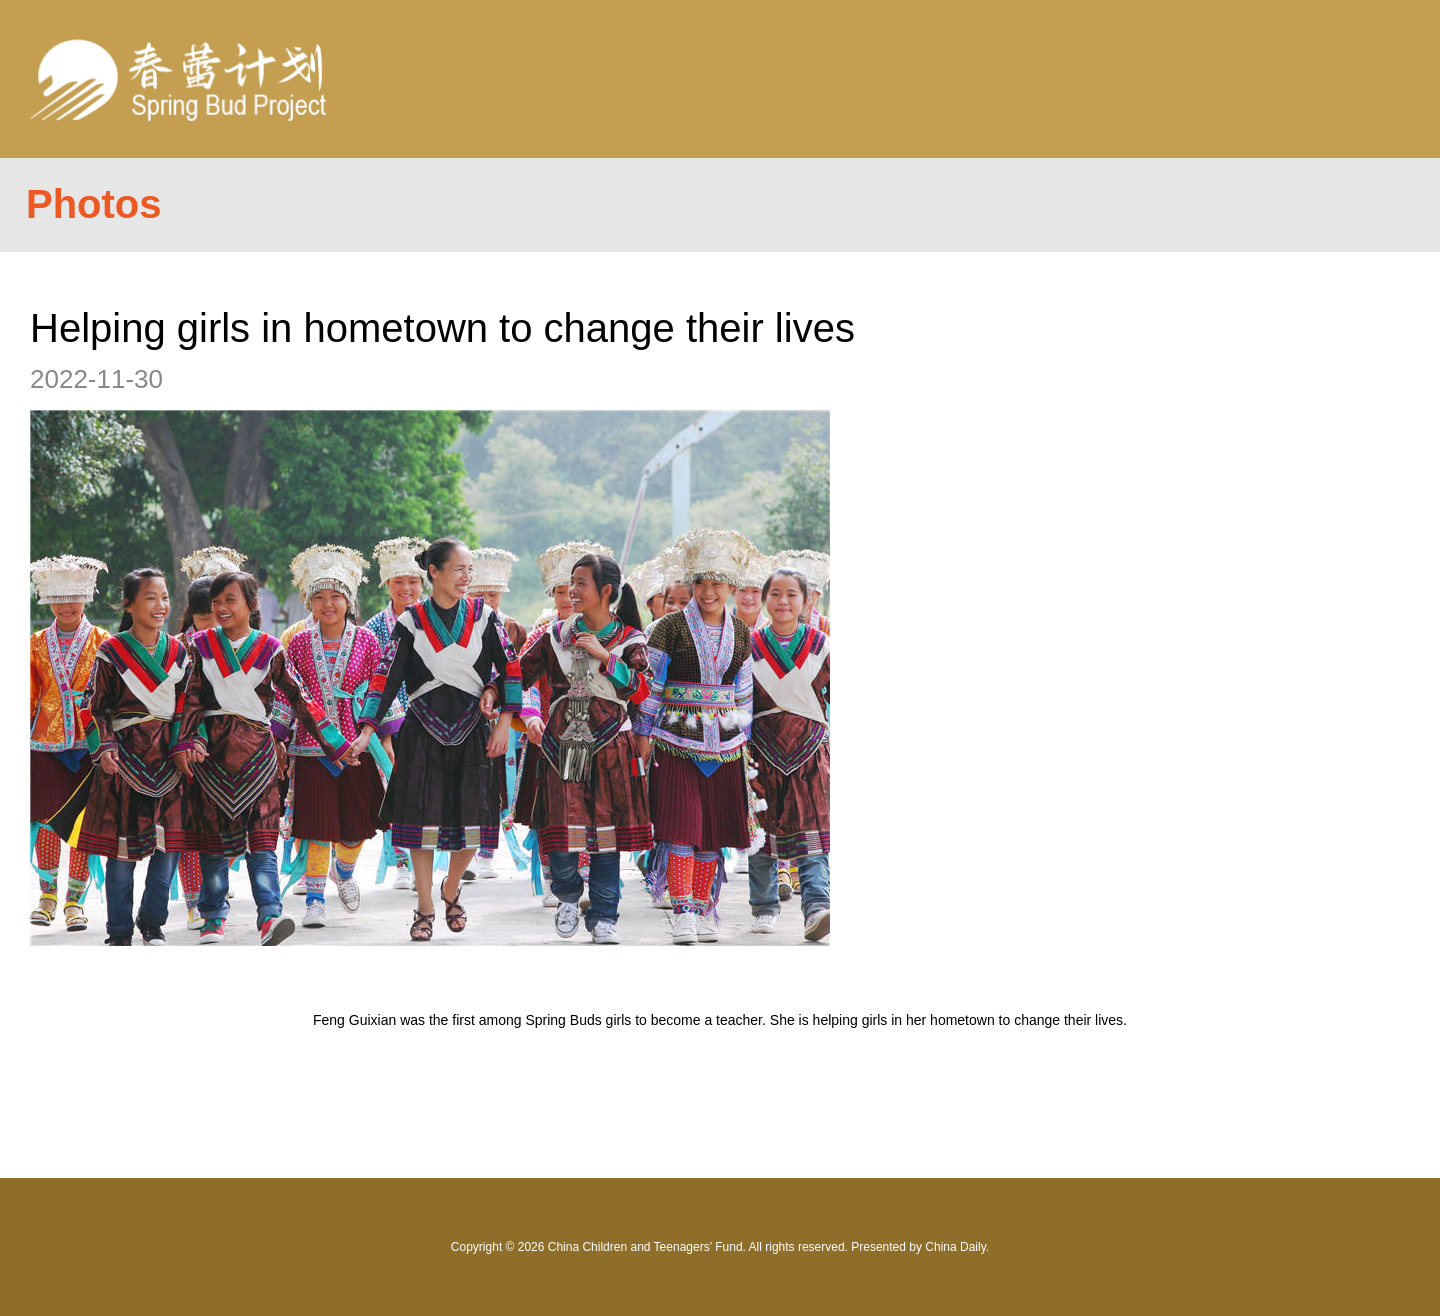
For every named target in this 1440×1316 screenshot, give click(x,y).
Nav (1361, 79)
